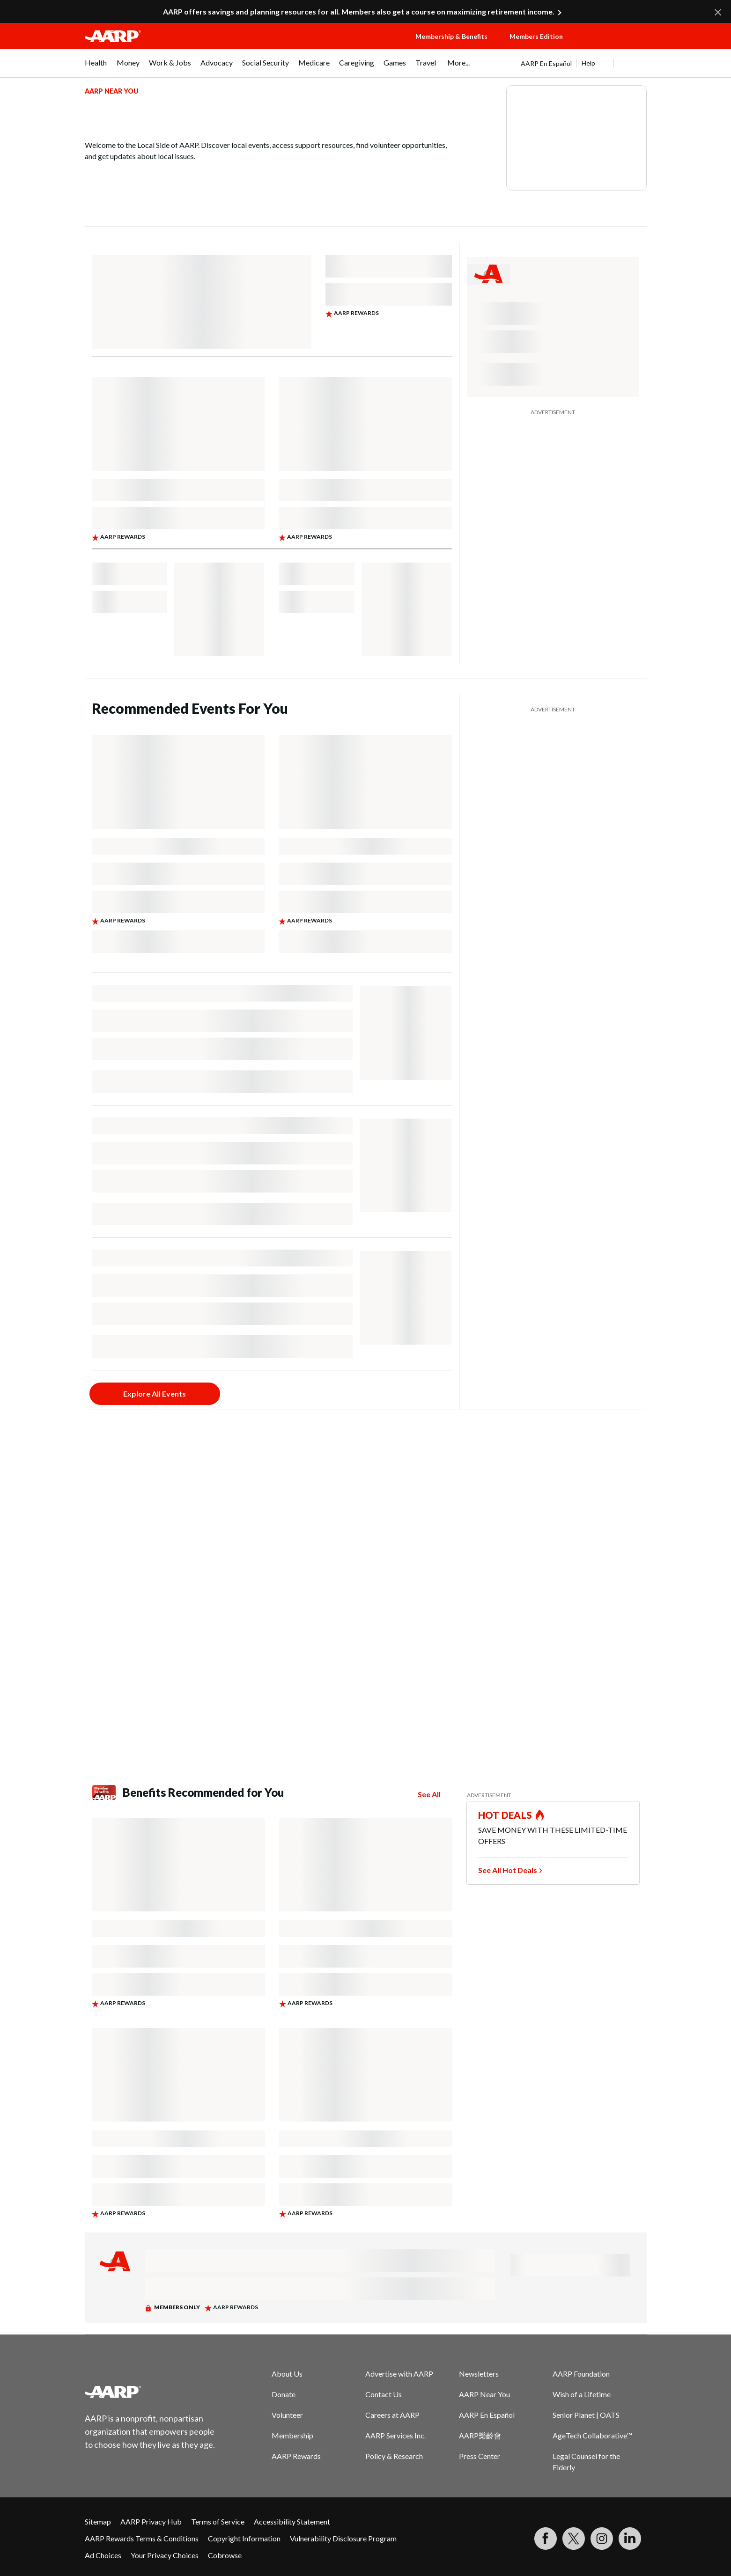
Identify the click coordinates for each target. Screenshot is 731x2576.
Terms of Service (217, 2521)
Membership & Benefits (451, 36)
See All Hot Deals (507, 1870)
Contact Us (383, 2394)
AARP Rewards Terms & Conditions (142, 2538)
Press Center (479, 2456)
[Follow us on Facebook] (545, 2538)
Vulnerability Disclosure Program (343, 2538)
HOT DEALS (505, 1815)
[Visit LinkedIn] (630, 2538)
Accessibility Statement (292, 2521)
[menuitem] (96, 67)
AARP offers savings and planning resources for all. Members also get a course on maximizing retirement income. (358, 11)
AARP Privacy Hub (151, 2521)
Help (588, 63)
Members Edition (536, 36)
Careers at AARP (392, 2414)
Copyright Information (244, 2538)
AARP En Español (546, 63)
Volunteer (287, 2414)
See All (429, 1794)
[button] (614, 45)
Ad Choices (103, 2555)
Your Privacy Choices (165, 2555)
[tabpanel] (584, 63)
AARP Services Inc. (395, 2435)
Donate (283, 2394)
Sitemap (98, 2521)
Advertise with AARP (399, 2373)
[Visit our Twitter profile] (573, 2538)
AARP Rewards (296, 2456)
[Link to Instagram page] (602, 2538)
